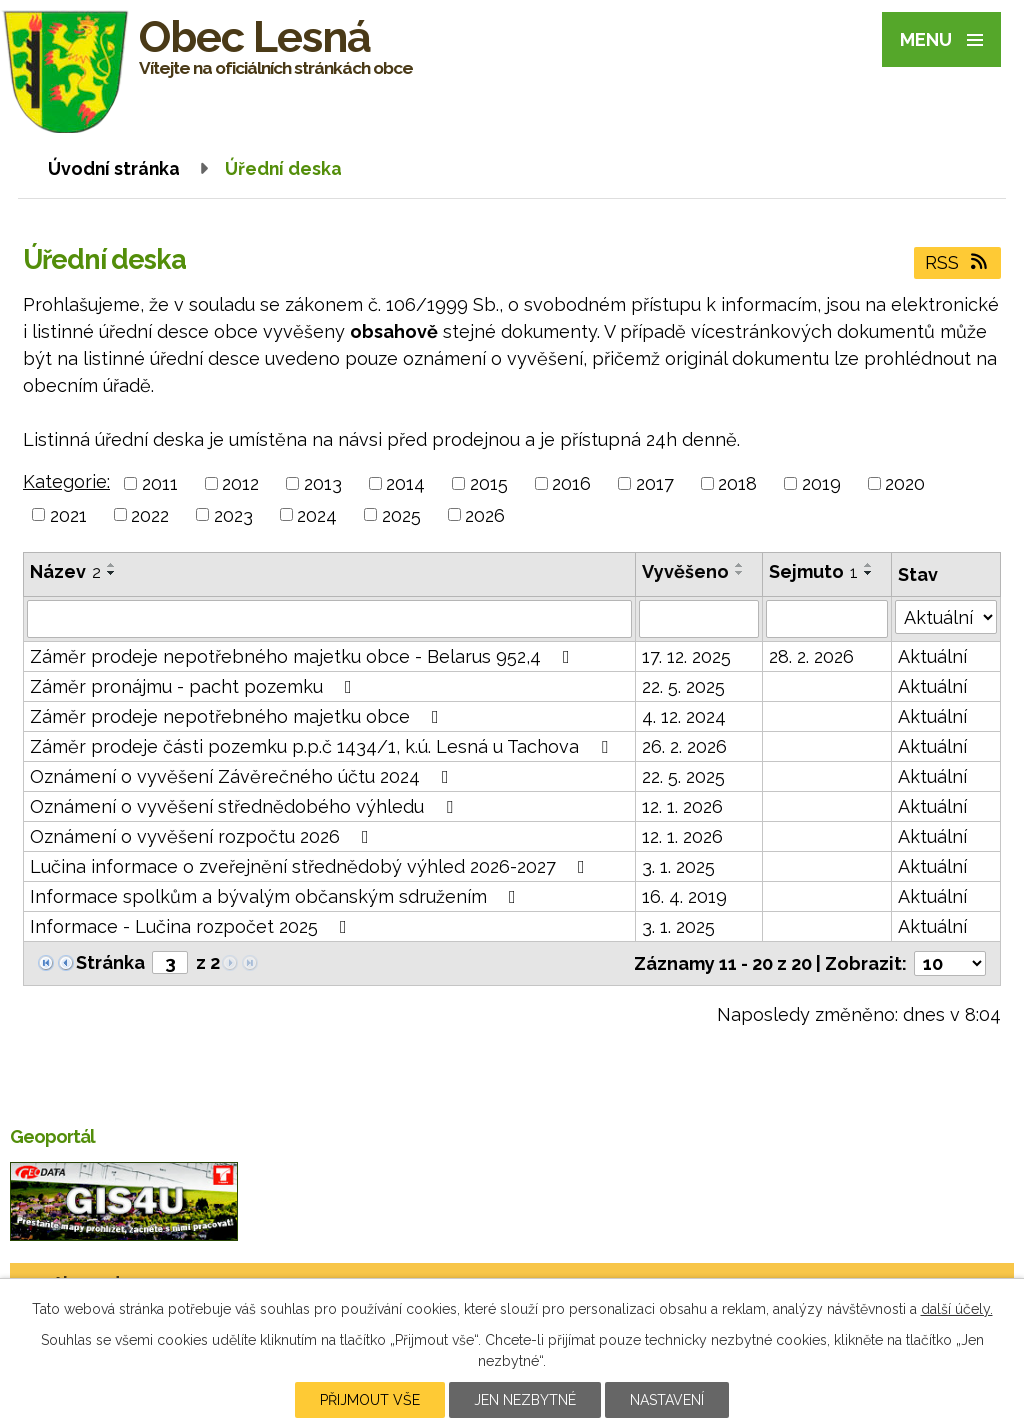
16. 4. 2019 (684, 896)
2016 (571, 483)
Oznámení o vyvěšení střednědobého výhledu (245, 806)
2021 (68, 514)
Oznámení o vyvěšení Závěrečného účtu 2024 (243, 776)
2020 (905, 483)
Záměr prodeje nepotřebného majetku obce (238, 716)
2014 (405, 483)
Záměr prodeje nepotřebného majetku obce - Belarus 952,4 (304, 656)
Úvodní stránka (114, 168)
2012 (240, 483)
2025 (401, 514)
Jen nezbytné (525, 1400)
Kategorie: (66, 481)
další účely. (957, 1309)
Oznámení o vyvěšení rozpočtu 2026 (203, 836)
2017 (655, 483)
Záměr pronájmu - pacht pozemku (195, 686)
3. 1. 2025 (678, 866)
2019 (821, 483)
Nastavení (667, 1400)
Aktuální (932, 656)
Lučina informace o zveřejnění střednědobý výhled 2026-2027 (311, 866)
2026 (485, 514)
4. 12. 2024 (684, 716)
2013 (323, 483)
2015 (489, 483)
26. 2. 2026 (684, 746)
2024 (317, 514)
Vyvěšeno (685, 571)
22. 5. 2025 (683, 686)
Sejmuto (813, 571)
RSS (958, 262)
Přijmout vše (370, 1400)
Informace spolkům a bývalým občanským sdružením (277, 896)
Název (65, 571)
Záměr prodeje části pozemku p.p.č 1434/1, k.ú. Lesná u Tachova (323, 746)
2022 (150, 514)
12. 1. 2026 (682, 806)
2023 (233, 514)
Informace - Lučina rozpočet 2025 (192, 926)
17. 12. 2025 (686, 656)
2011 (160, 483)
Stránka (110, 962)
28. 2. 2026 (811, 656)
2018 (737, 483)
